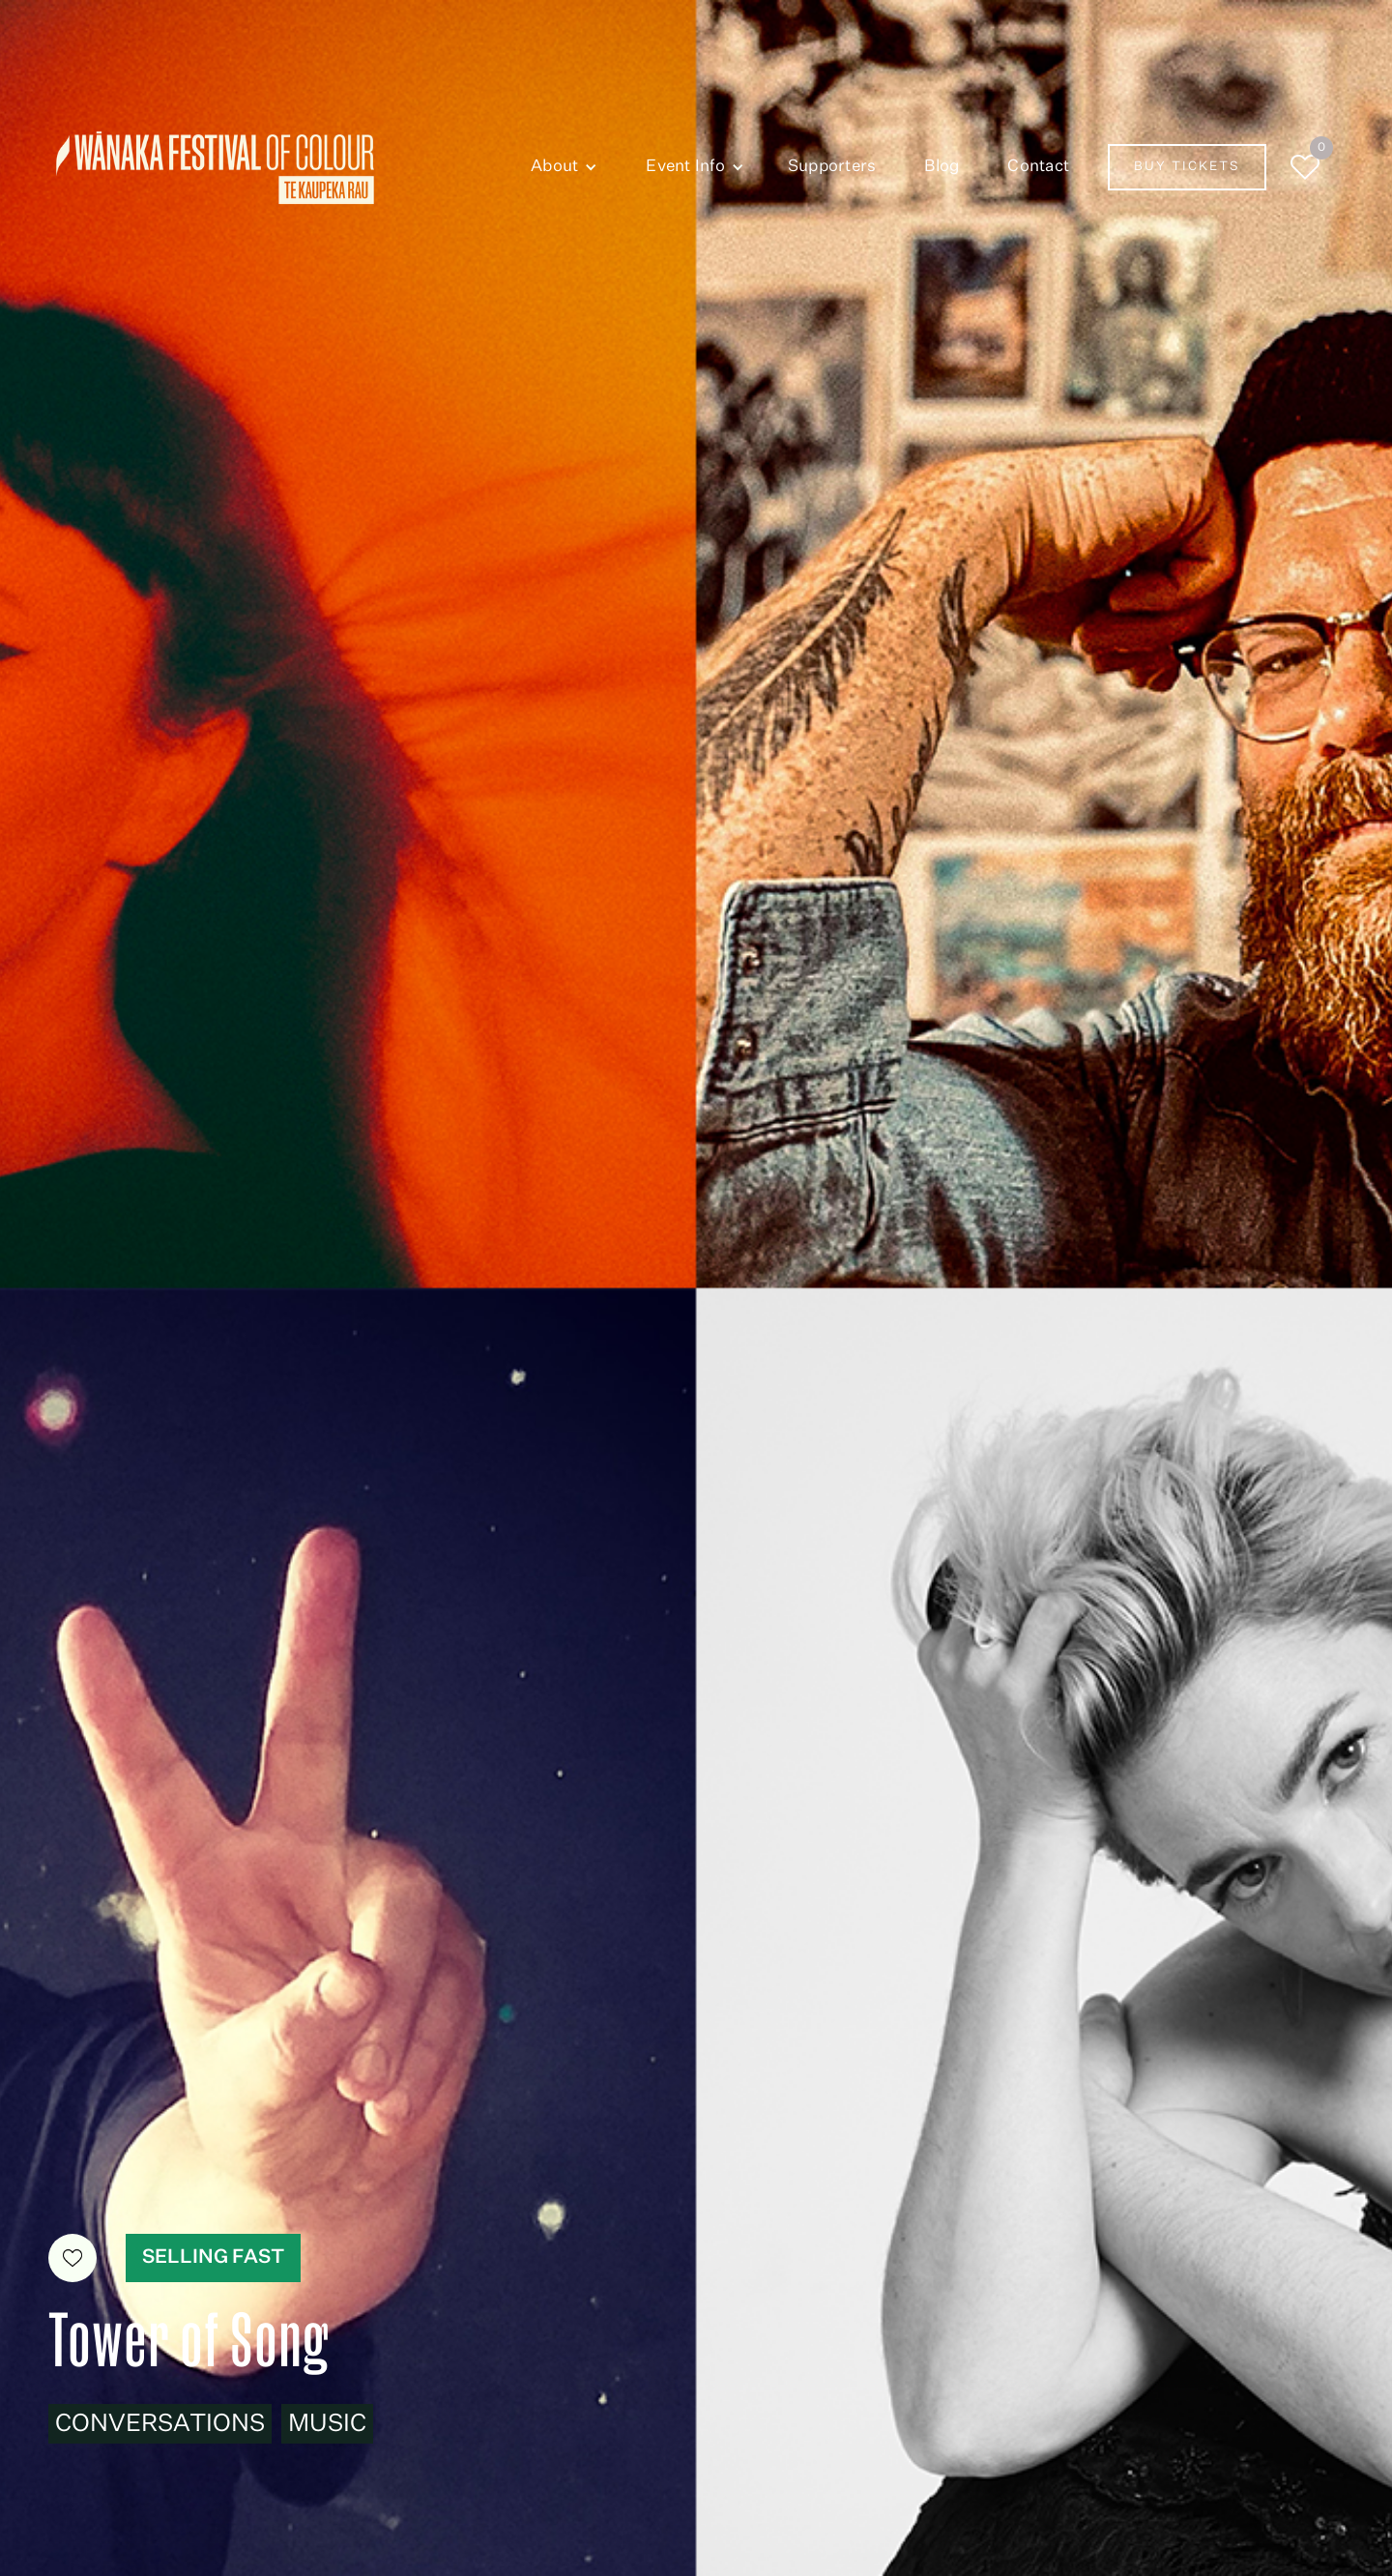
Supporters (832, 167)
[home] (215, 168)
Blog (941, 167)
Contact (1038, 167)
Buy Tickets (1187, 166)
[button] (559, 167)
